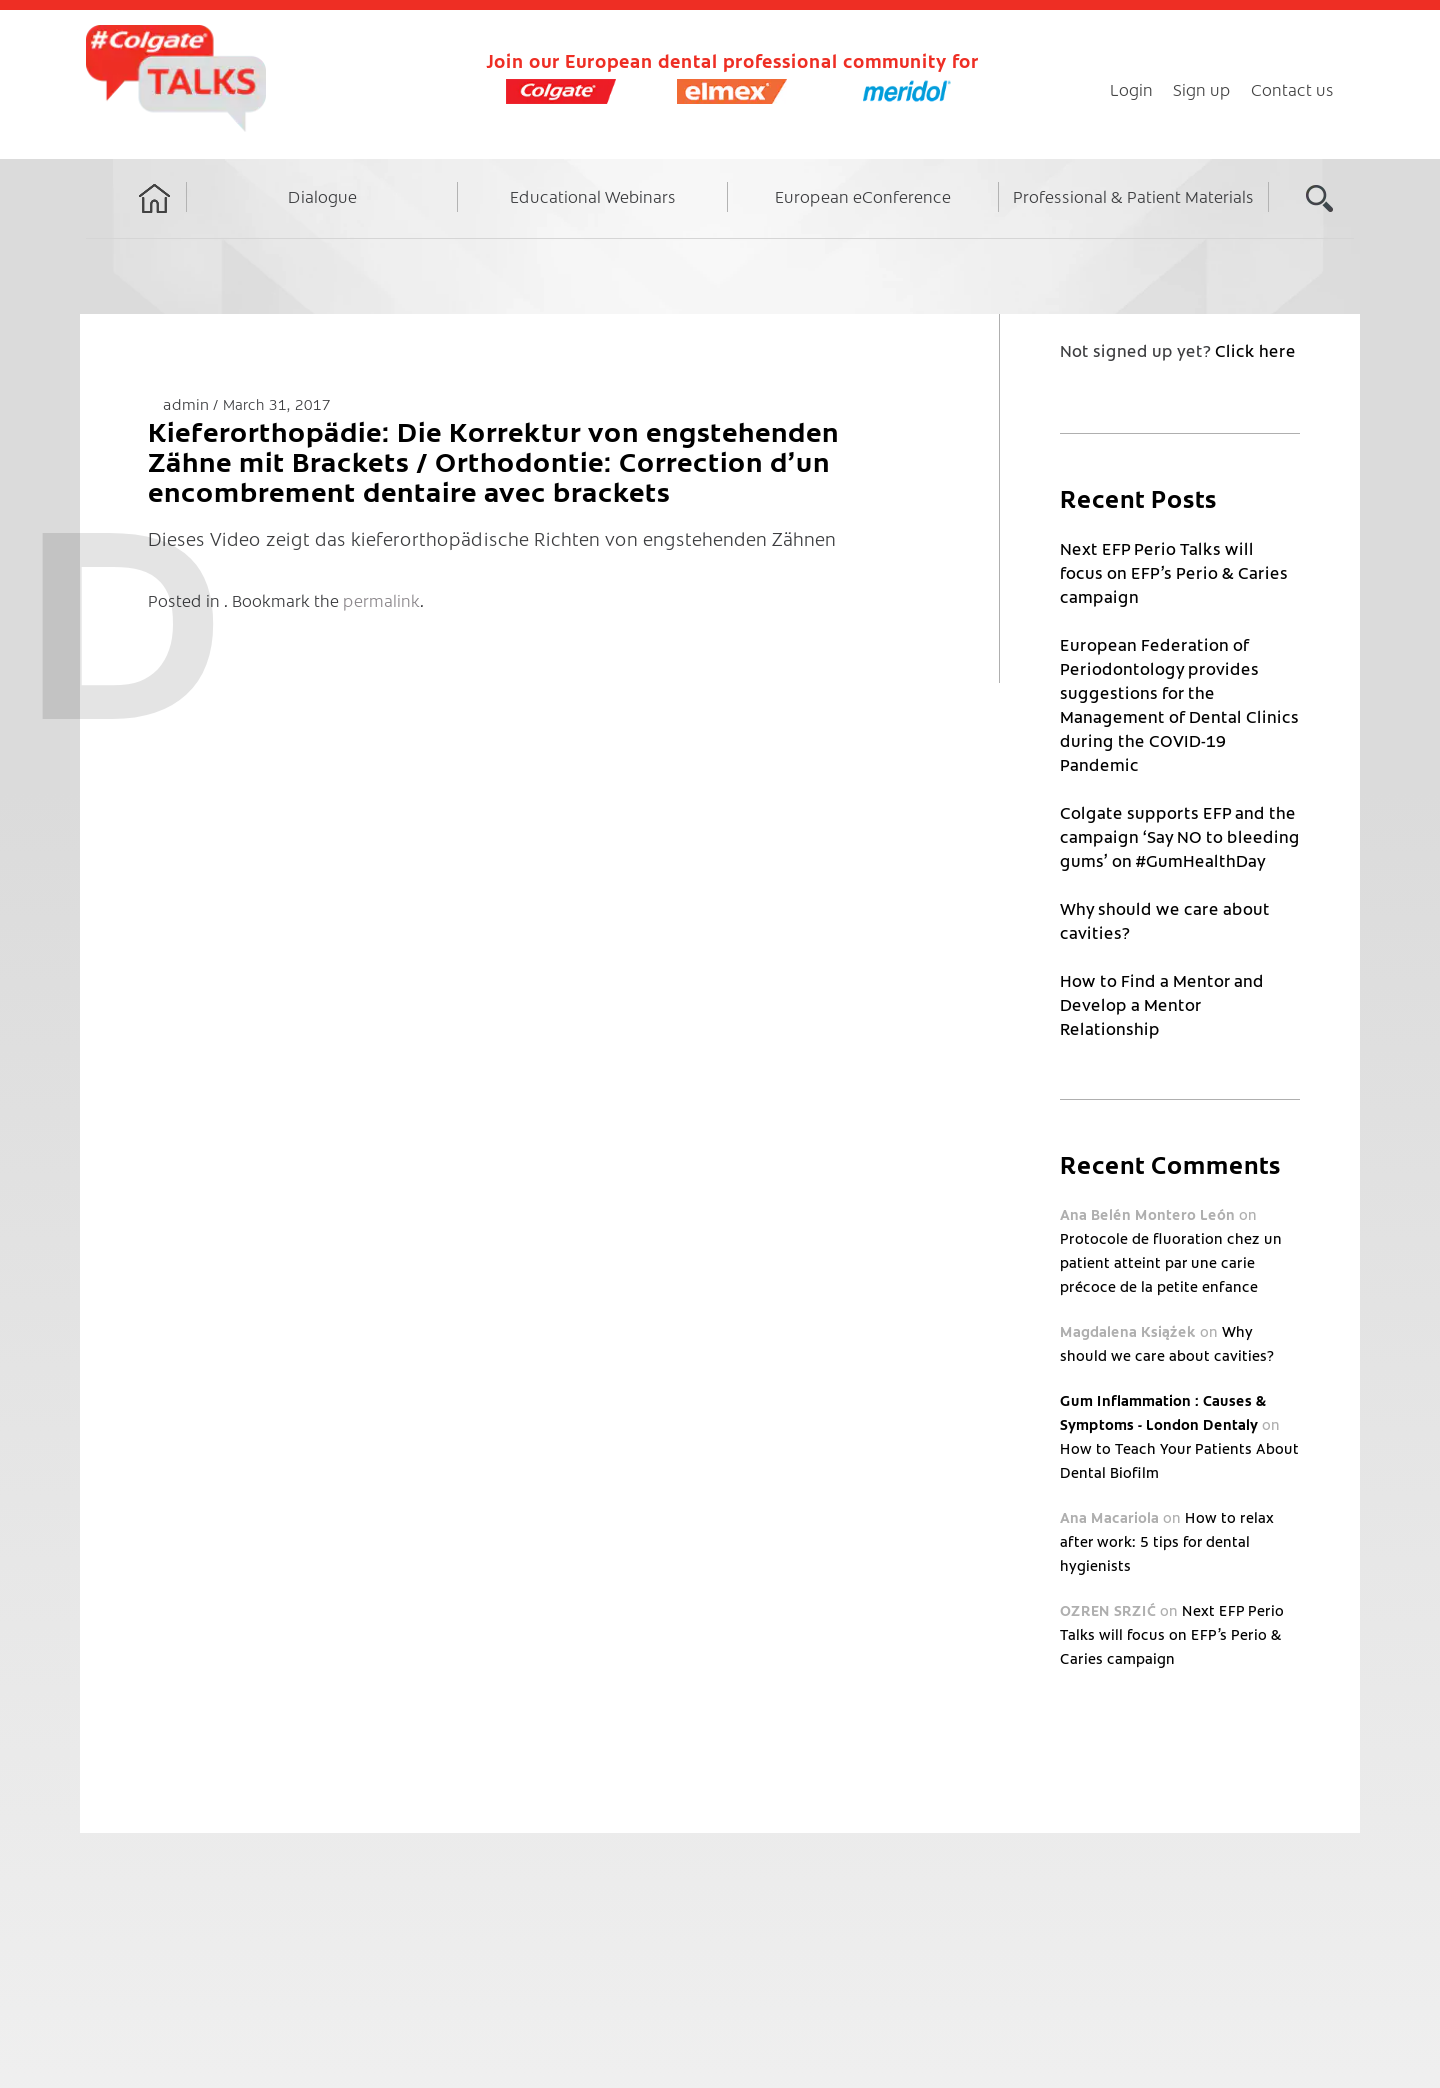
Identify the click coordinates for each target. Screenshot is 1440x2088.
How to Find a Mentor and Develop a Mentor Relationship (1162, 1004)
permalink (381, 600)
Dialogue (322, 196)
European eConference (863, 196)
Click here (1255, 350)
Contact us (1292, 89)
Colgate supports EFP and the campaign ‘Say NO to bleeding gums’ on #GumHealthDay (1180, 836)
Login (1131, 89)
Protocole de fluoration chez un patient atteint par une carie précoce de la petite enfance (1171, 1262)
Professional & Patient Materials (1133, 196)
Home (155, 217)
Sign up (1202, 89)
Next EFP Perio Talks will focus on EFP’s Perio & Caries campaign (1174, 572)
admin (188, 403)
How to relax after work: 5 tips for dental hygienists (1166, 1541)
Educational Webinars (593, 196)
